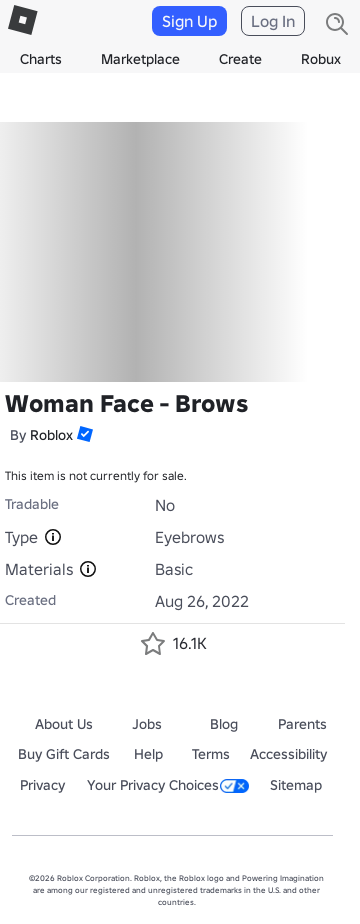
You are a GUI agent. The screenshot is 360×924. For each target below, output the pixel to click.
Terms (211, 754)
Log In (273, 21)
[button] (83, 434)
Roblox (51, 435)
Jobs (147, 724)
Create (240, 59)
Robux (321, 59)
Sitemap (296, 785)
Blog (224, 724)
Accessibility (288, 754)
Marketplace (140, 59)
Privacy (42, 785)
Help (148, 754)
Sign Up (189, 21)
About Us (64, 724)
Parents (302, 724)
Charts (41, 59)
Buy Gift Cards (64, 754)
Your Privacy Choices (168, 785)
